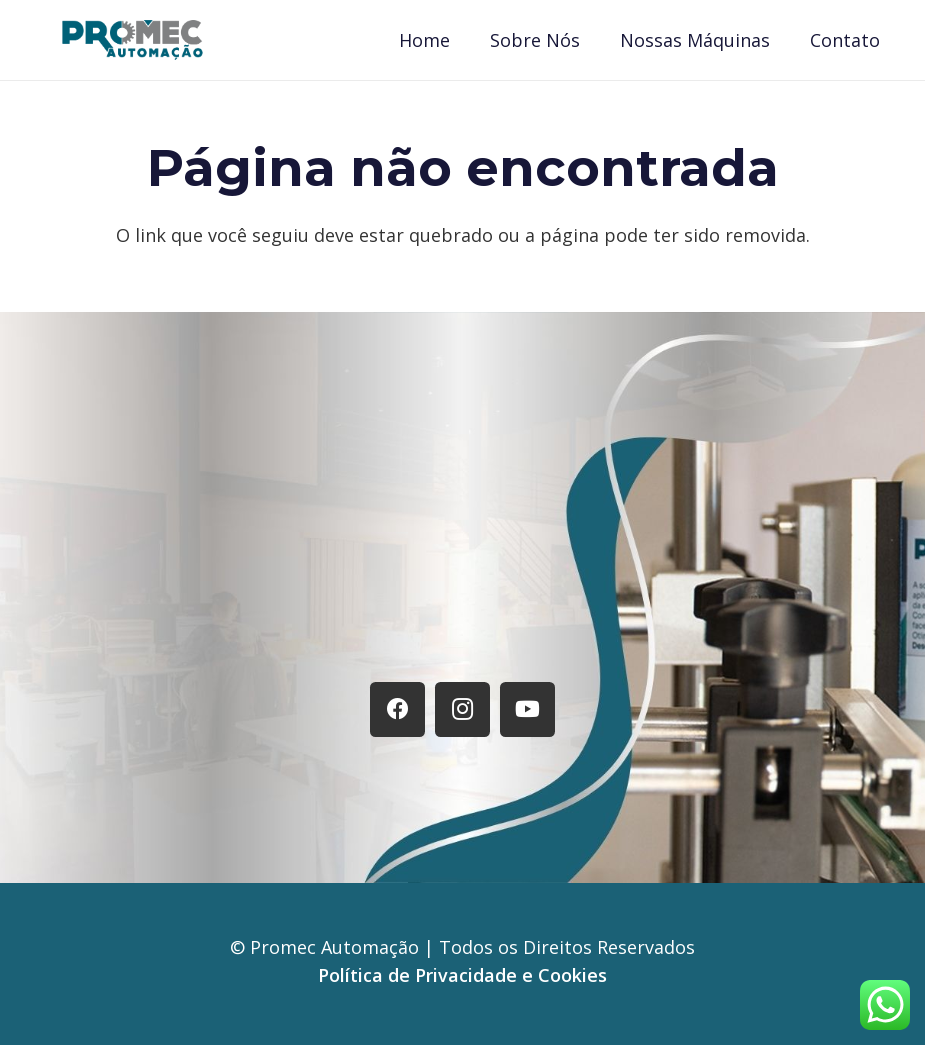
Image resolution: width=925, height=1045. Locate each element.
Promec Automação (337, 947)
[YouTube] (527, 709)
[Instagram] (462, 709)
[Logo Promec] (132, 40)
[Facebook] (397, 709)
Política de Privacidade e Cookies (462, 975)
